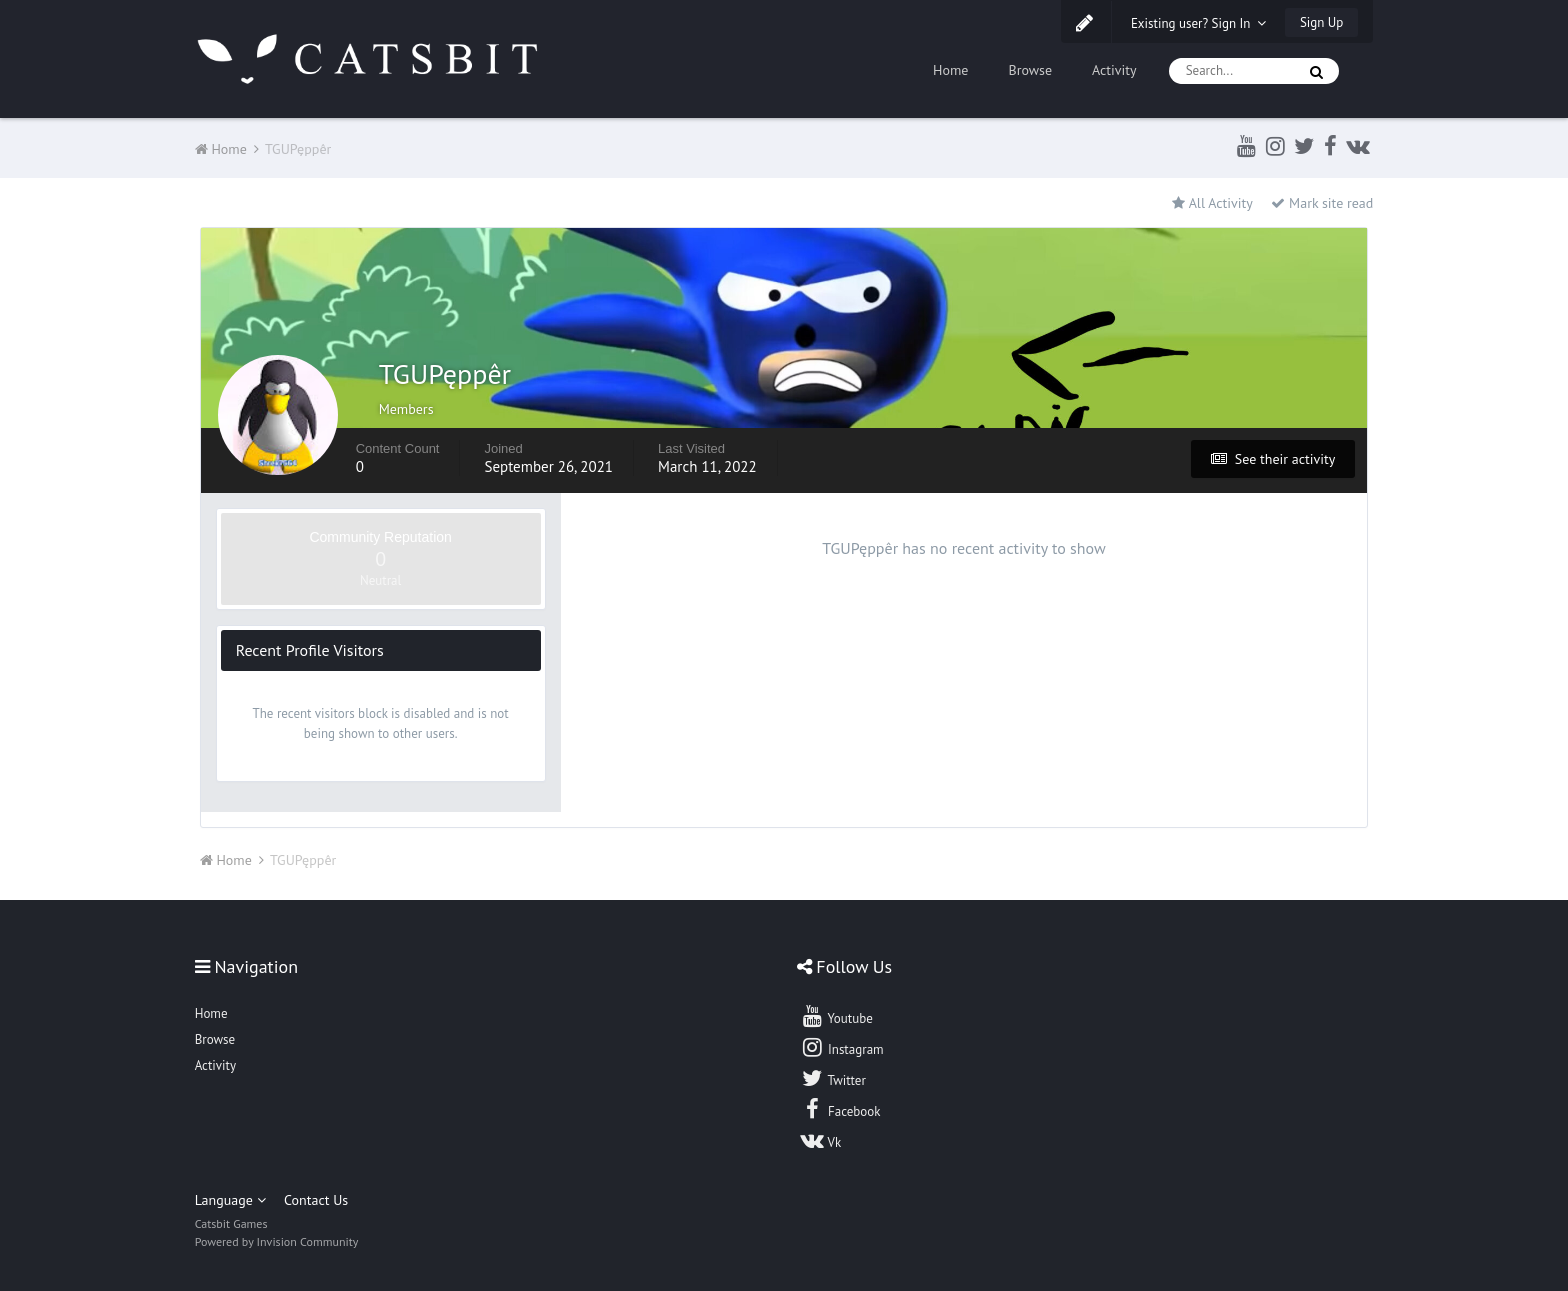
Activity (1114, 70)
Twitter (833, 1078)
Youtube (836, 1016)
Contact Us (316, 1200)
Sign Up (1321, 22)
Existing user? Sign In (1199, 23)
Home (950, 70)
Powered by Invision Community (277, 1241)
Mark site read (1322, 203)
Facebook (840, 1109)
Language (230, 1200)
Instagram (842, 1047)
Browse (1030, 70)
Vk (821, 1140)
